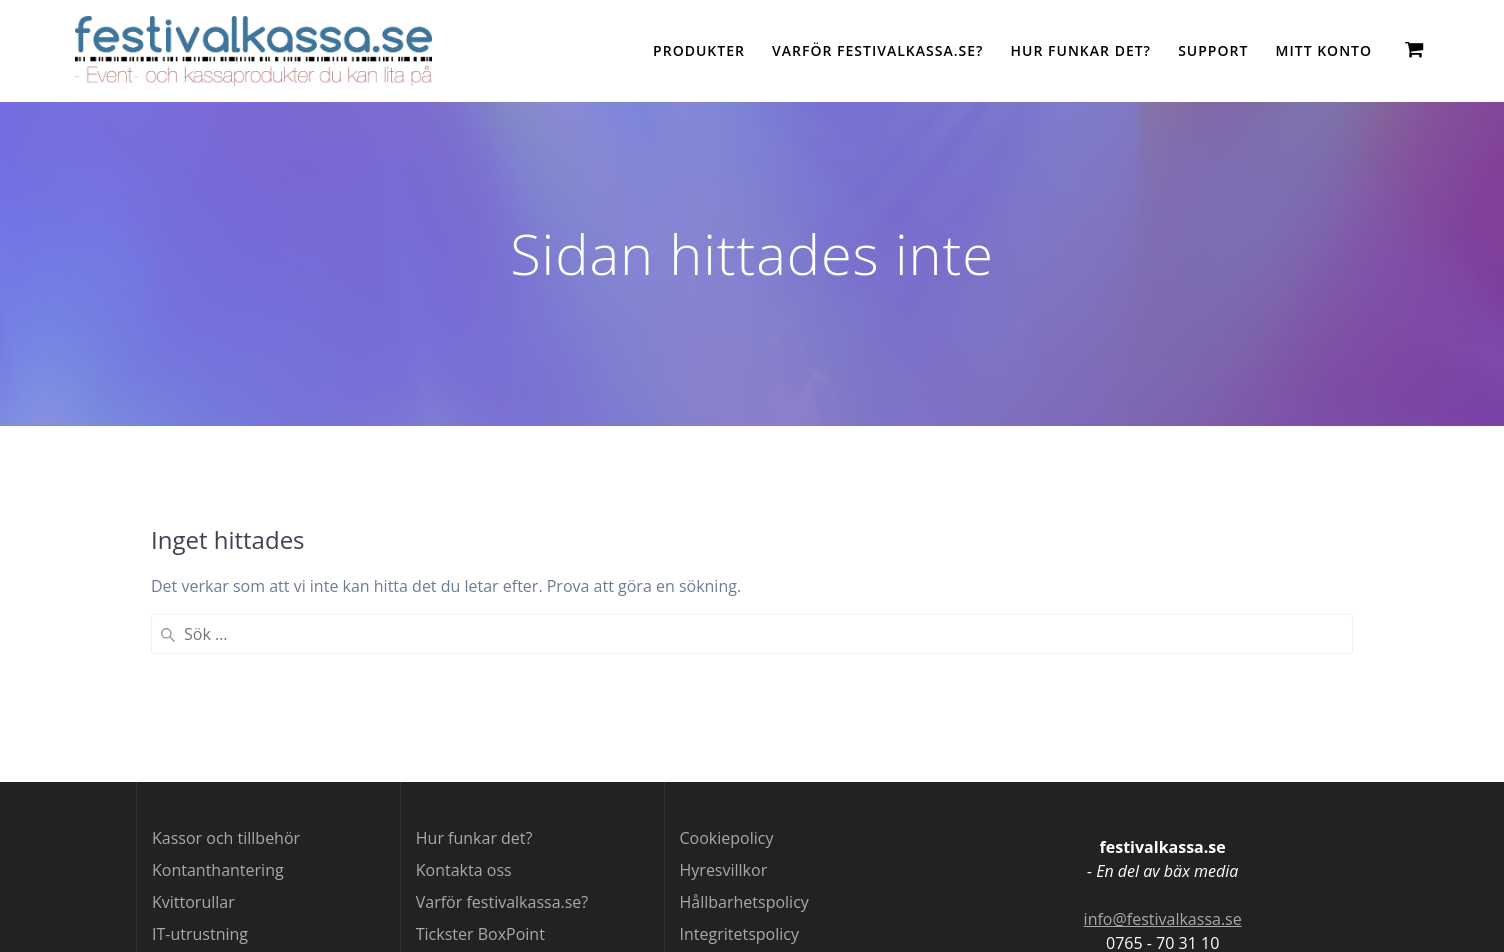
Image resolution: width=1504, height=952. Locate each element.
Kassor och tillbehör (226, 838)
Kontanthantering (218, 870)
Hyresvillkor (724, 870)
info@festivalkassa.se (1163, 919)
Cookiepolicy (727, 838)
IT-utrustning (200, 934)
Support (1213, 50)
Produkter (699, 50)
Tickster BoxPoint (480, 934)
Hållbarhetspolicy (744, 902)
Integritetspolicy (739, 934)
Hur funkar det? (1081, 50)
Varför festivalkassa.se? (877, 50)
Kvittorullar (193, 902)
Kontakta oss (464, 870)
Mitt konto (1324, 50)
